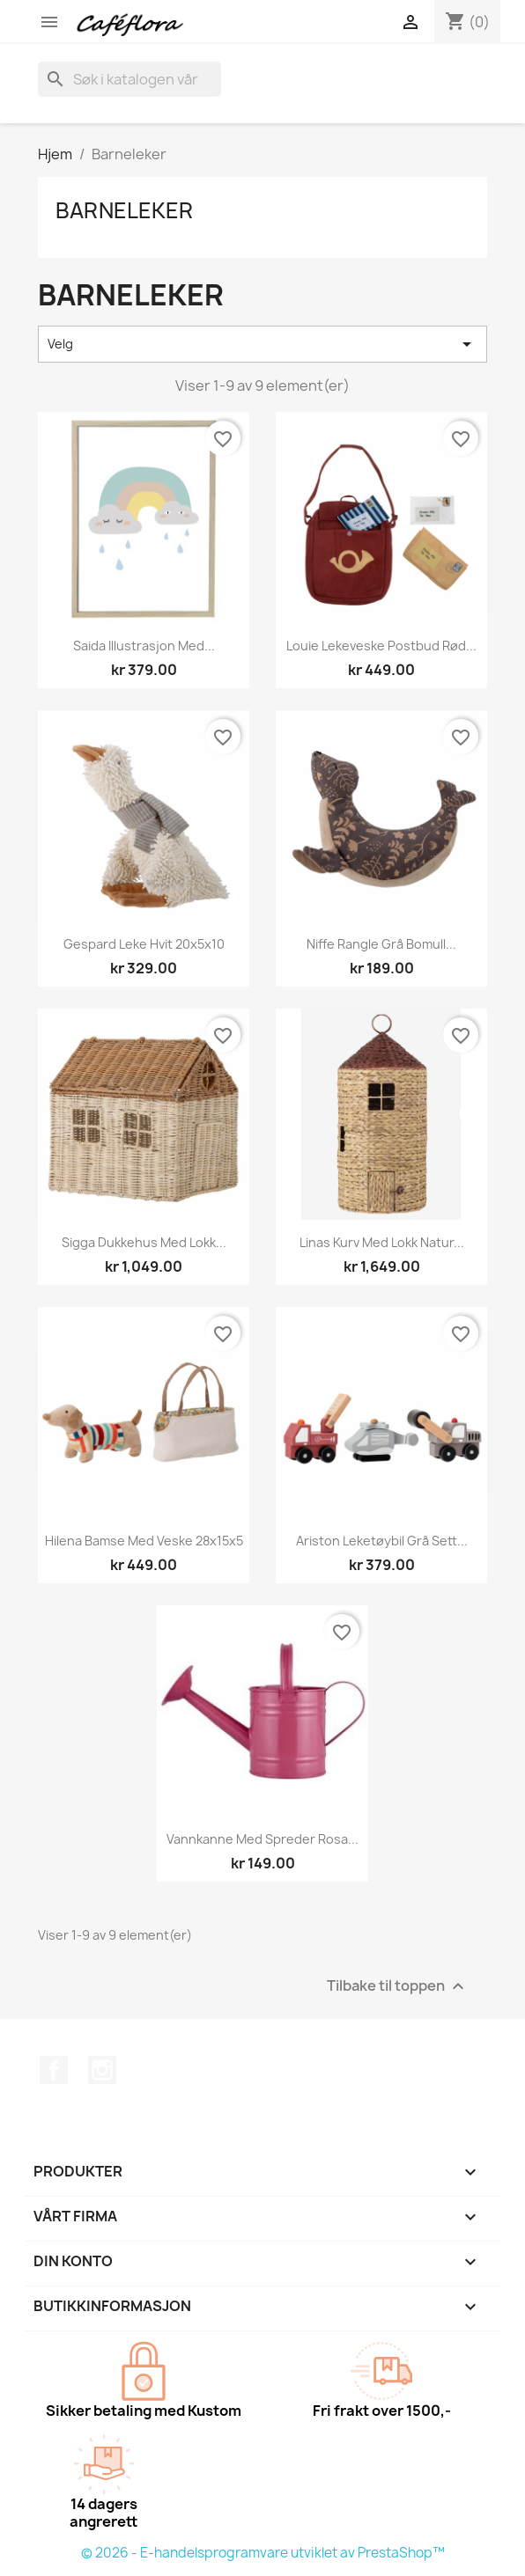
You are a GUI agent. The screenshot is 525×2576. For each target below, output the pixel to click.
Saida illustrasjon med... (144, 645)
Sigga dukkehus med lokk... (144, 1242)
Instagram (102, 2070)
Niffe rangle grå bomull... (381, 944)
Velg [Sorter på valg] (262, 344)
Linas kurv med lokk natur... (381, 1242)
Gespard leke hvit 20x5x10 (144, 944)
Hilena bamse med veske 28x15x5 (144, 1540)
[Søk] (129, 79)
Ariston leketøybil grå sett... (382, 1540)
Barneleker (124, 210)
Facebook (54, 2070)
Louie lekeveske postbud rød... (381, 645)
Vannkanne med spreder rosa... (262, 1839)
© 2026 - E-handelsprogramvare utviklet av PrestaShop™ (263, 2552)
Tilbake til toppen (398, 1987)
